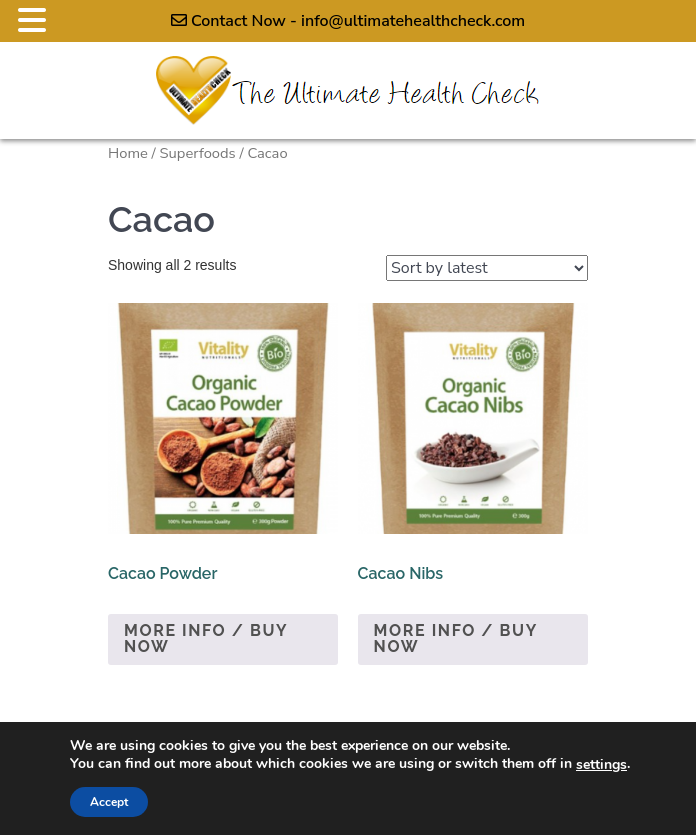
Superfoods (198, 153)
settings (601, 765)
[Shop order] (487, 268)
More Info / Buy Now (206, 638)
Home (128, 153)
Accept (109, 802)
